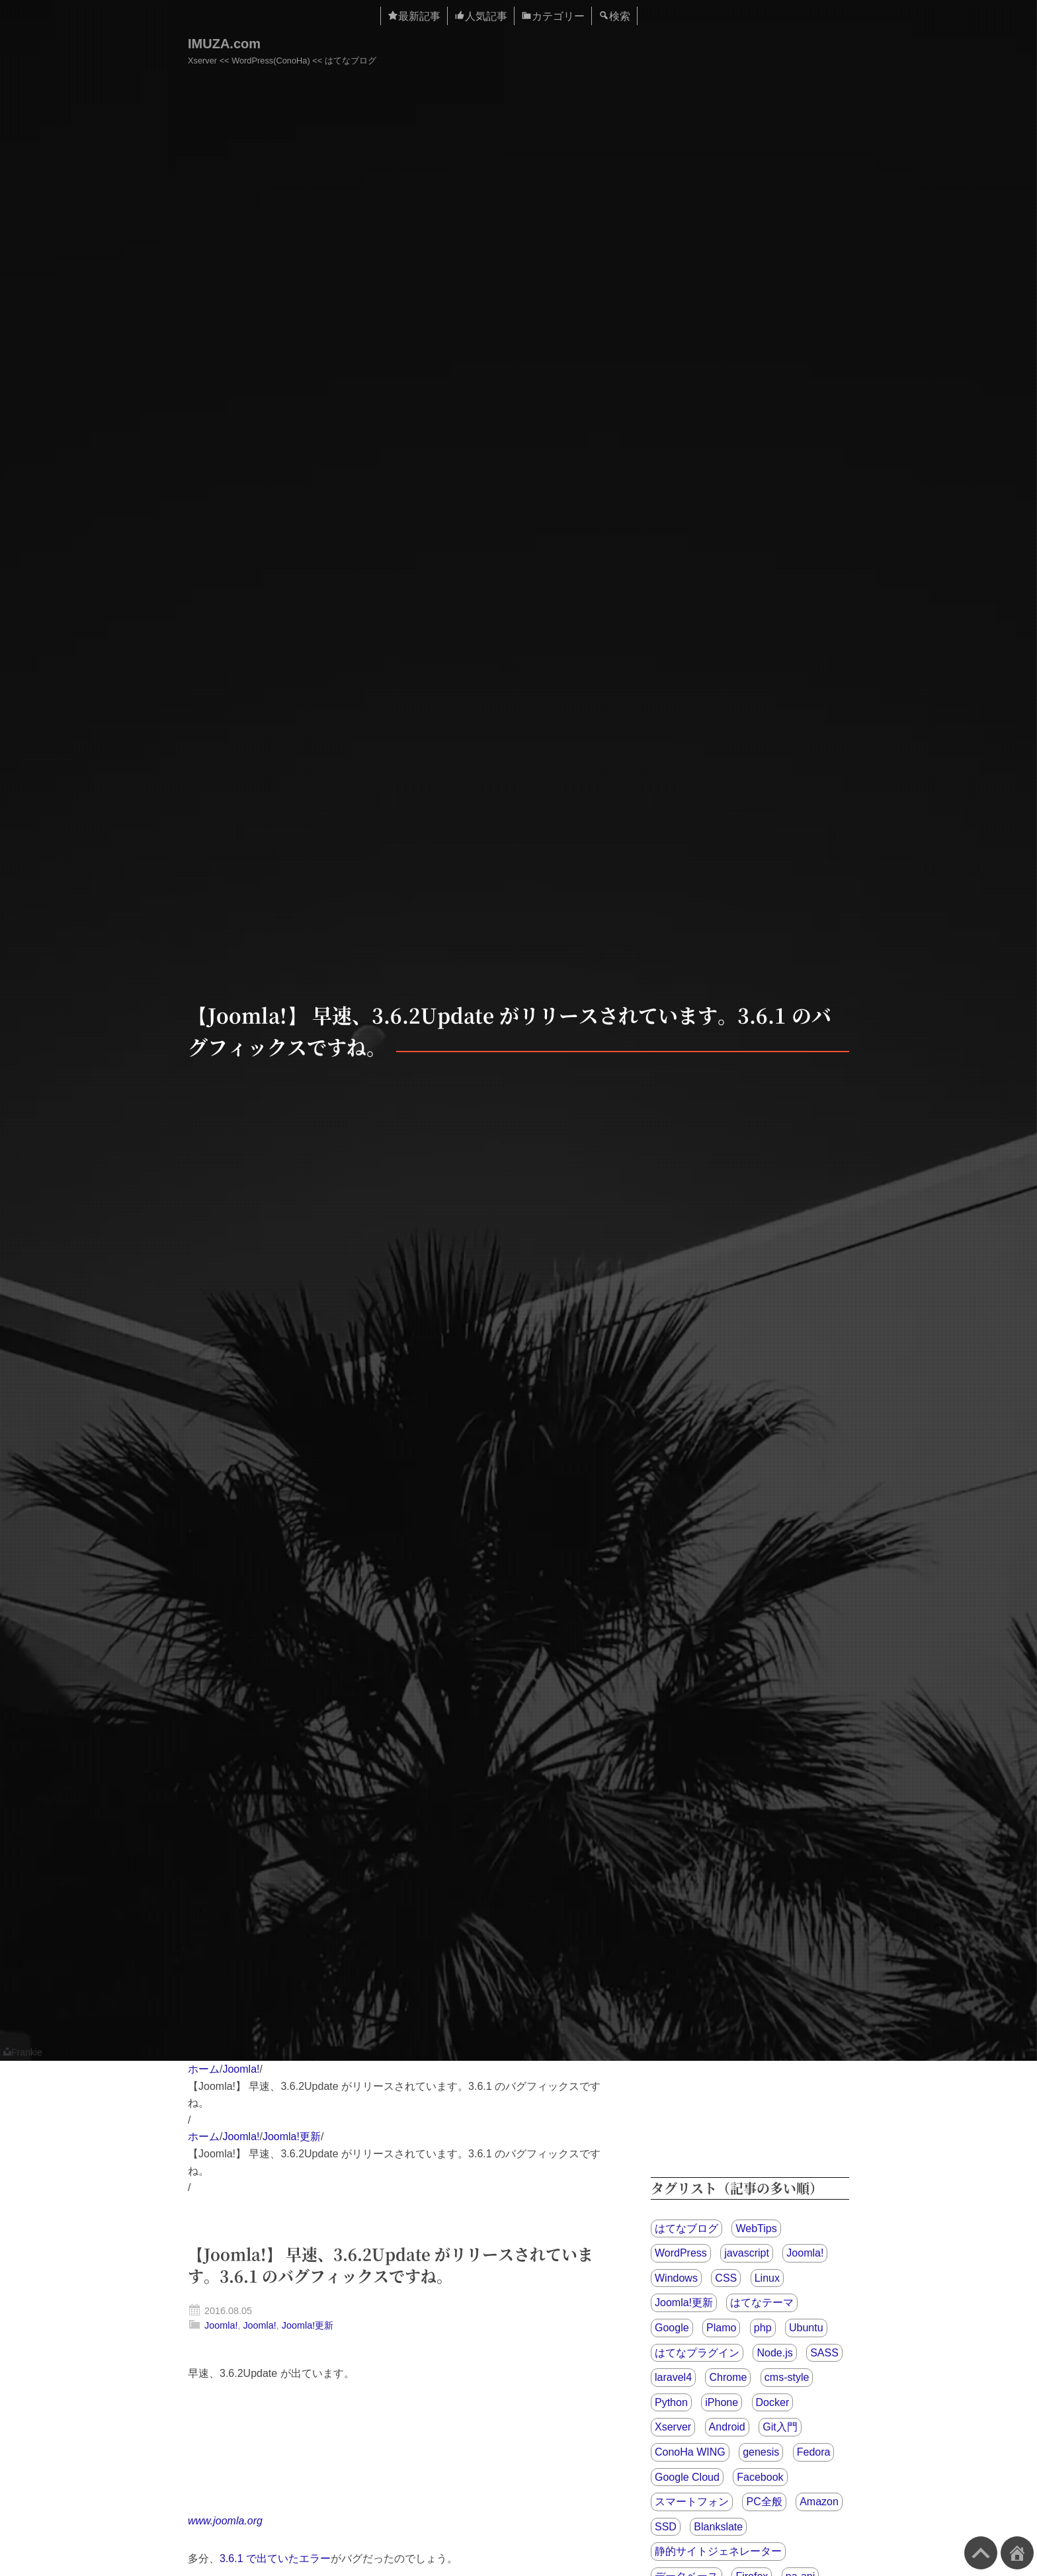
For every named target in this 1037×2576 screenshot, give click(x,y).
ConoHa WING (690, 2452)
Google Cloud (687, 2477)
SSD (666, 2526)
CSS (726, 2278)
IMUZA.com (224, 43)
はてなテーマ (762, 2302)
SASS (824, 2352)
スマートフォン (692, 2501)
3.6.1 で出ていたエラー (275, 2558)
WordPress (681, 2253)
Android (727, 2426)
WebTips (755, 2228)
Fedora (814, 2452)
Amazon (819, 2501)
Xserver (673, 2426)
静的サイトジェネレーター (718, 2551)
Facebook (760, 2477)
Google (672, 2327)
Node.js (774, 2352)
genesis (761, 2452)
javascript (746, 2253)
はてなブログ (686, 2228)
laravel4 (673, 2377)
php (763, 2327)
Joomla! (240, 2069)
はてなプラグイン (697, 2352)
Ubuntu (806, 2327)
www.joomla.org (225, 2520)
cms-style (787, 2377)
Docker (773, 2402)
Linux (767, 2278)
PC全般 (764, 2501)
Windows (676, 2278)
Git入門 (780, 2426)
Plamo (721, 2327)
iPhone (721, 2402)
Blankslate (718, 2526)
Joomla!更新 (292, 2136)
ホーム (204, 2069)
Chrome (728, 2377)
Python (671, 2402)
